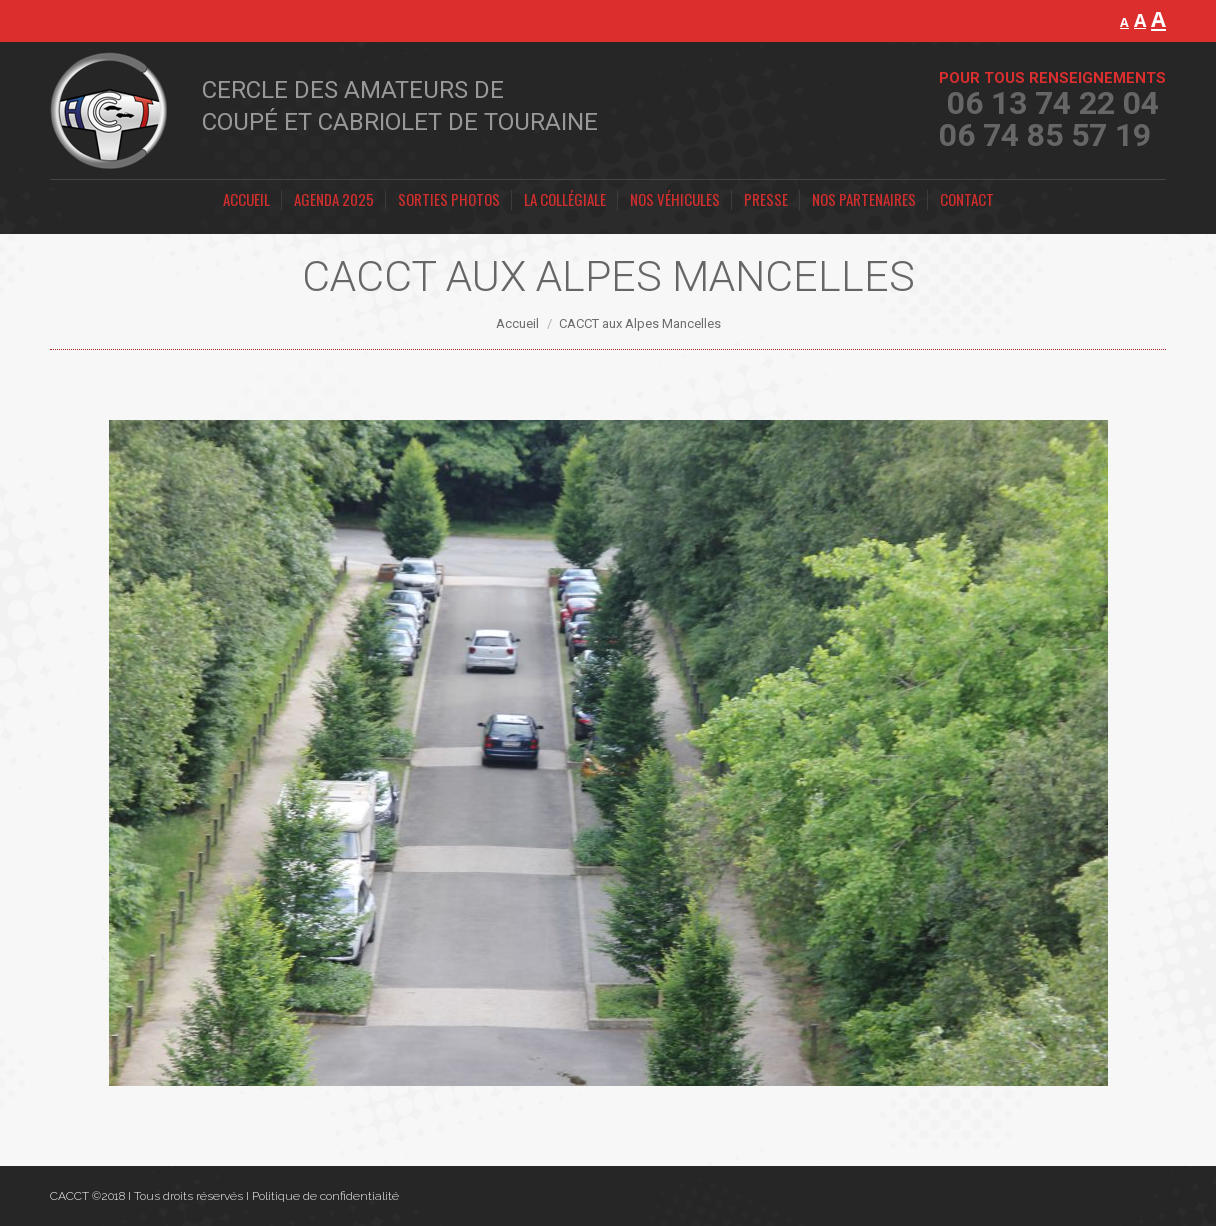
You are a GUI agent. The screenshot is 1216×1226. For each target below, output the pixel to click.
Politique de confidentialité (325, 1196)
